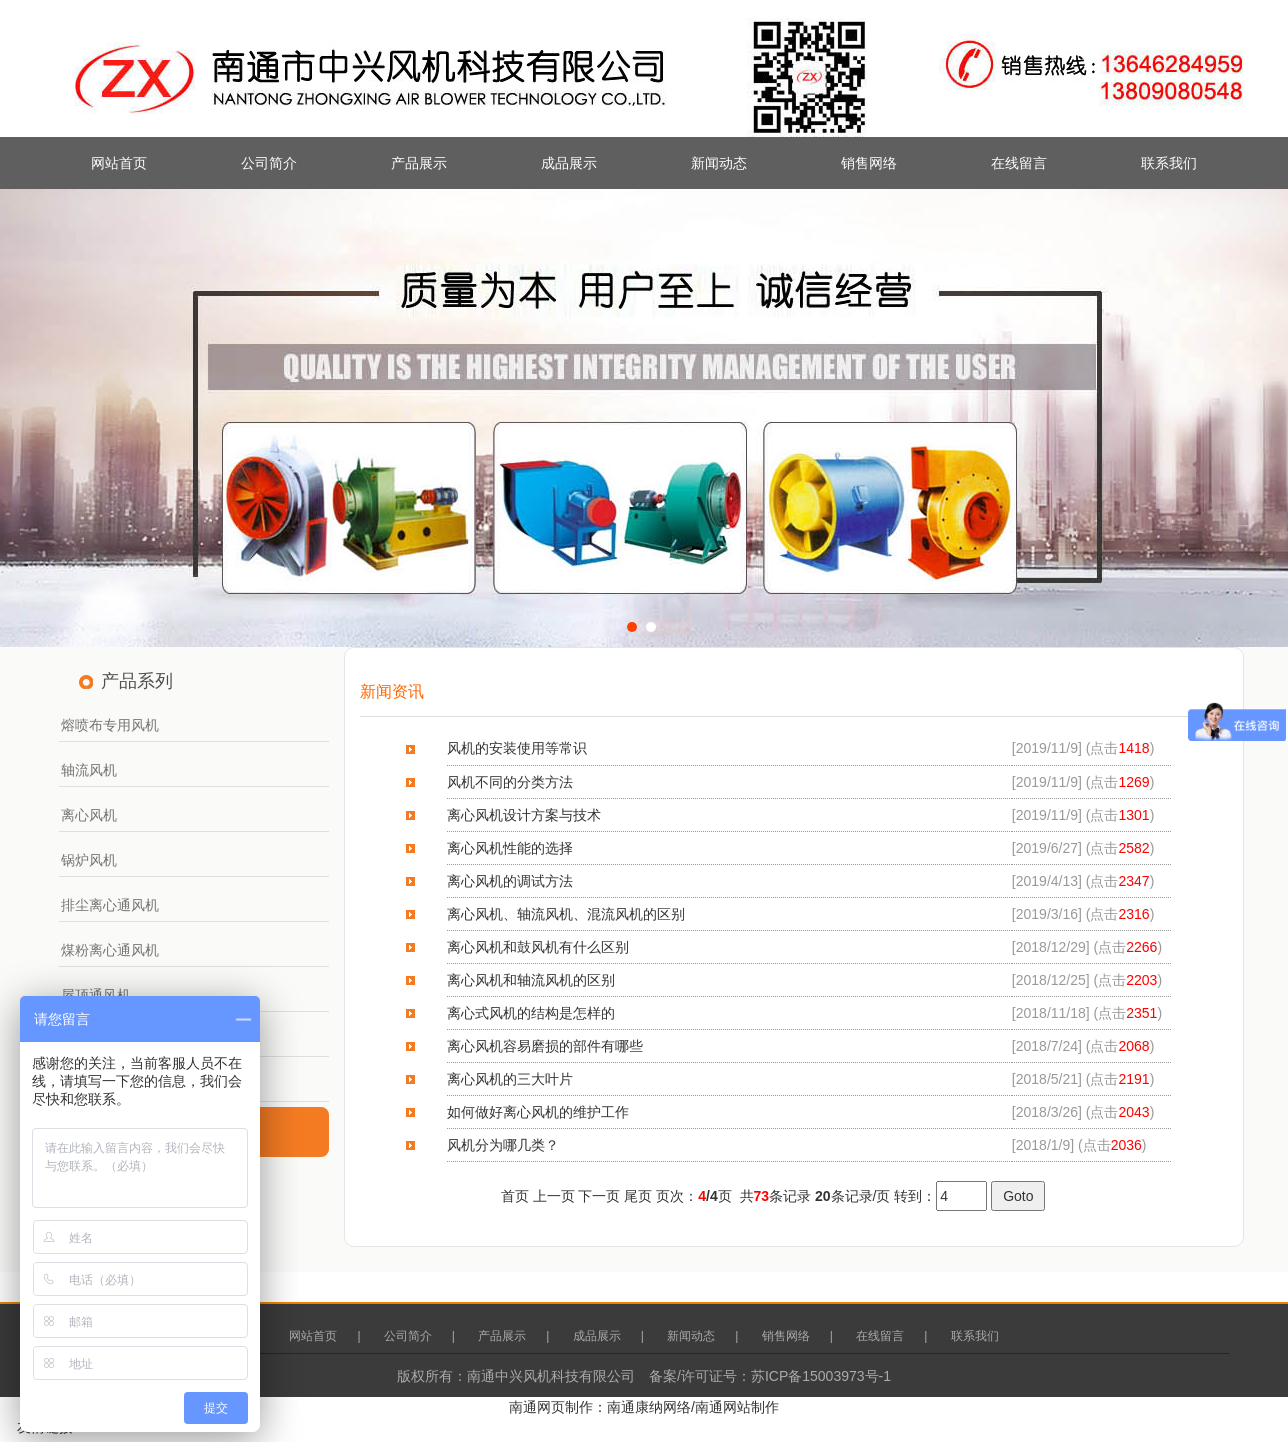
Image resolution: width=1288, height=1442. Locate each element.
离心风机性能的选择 (510, 848)
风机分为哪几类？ (503, 1145)
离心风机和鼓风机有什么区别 (538, 947)
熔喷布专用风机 (110, 725)
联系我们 (1169, 163)
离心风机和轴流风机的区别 (531, 980)
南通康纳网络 (649, 1407)
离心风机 (89, 815)
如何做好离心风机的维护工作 (538, 1112)
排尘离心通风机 (110, 905)
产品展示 (419, 163)
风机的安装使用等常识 (517, 748)
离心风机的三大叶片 (510, 1079)
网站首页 (119, 163)
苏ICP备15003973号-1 (821, 1376)
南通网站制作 (737, 1407)
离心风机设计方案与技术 (524, 815)
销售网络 (869, 163)
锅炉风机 (89, 860)
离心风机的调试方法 (510, 881)
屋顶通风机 (96, 995)
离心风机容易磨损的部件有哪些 (545, 1046)
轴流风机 (89, 770)
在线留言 (1019, 163)
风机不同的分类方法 (510, 782)
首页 (515, 1196)
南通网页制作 (551, 1407)
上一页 (554, 1196)
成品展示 (569, 163)
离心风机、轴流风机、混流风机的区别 (566, 914)
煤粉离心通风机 (110, 950)
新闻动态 (719, 163)
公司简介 (269, 163)
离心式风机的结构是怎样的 (531, 1013)
